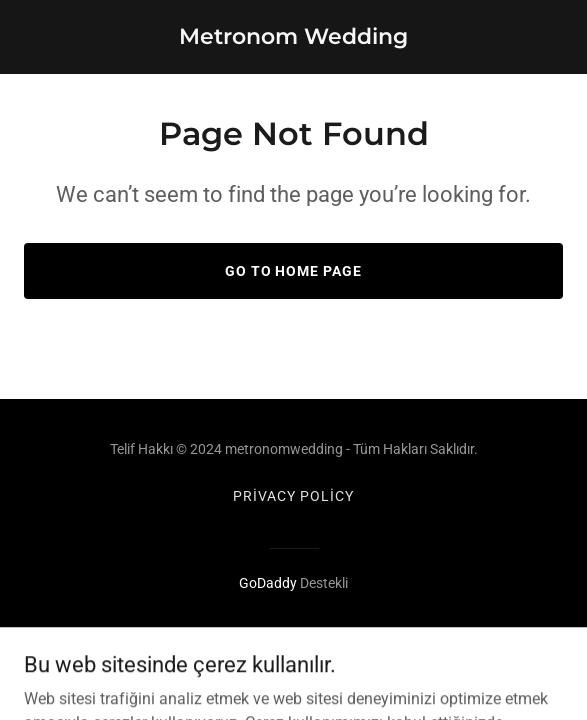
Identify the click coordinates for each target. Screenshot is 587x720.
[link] (293, 38)
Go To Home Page (294, 271)
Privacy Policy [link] (293, 496)
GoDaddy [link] (268, 583)
